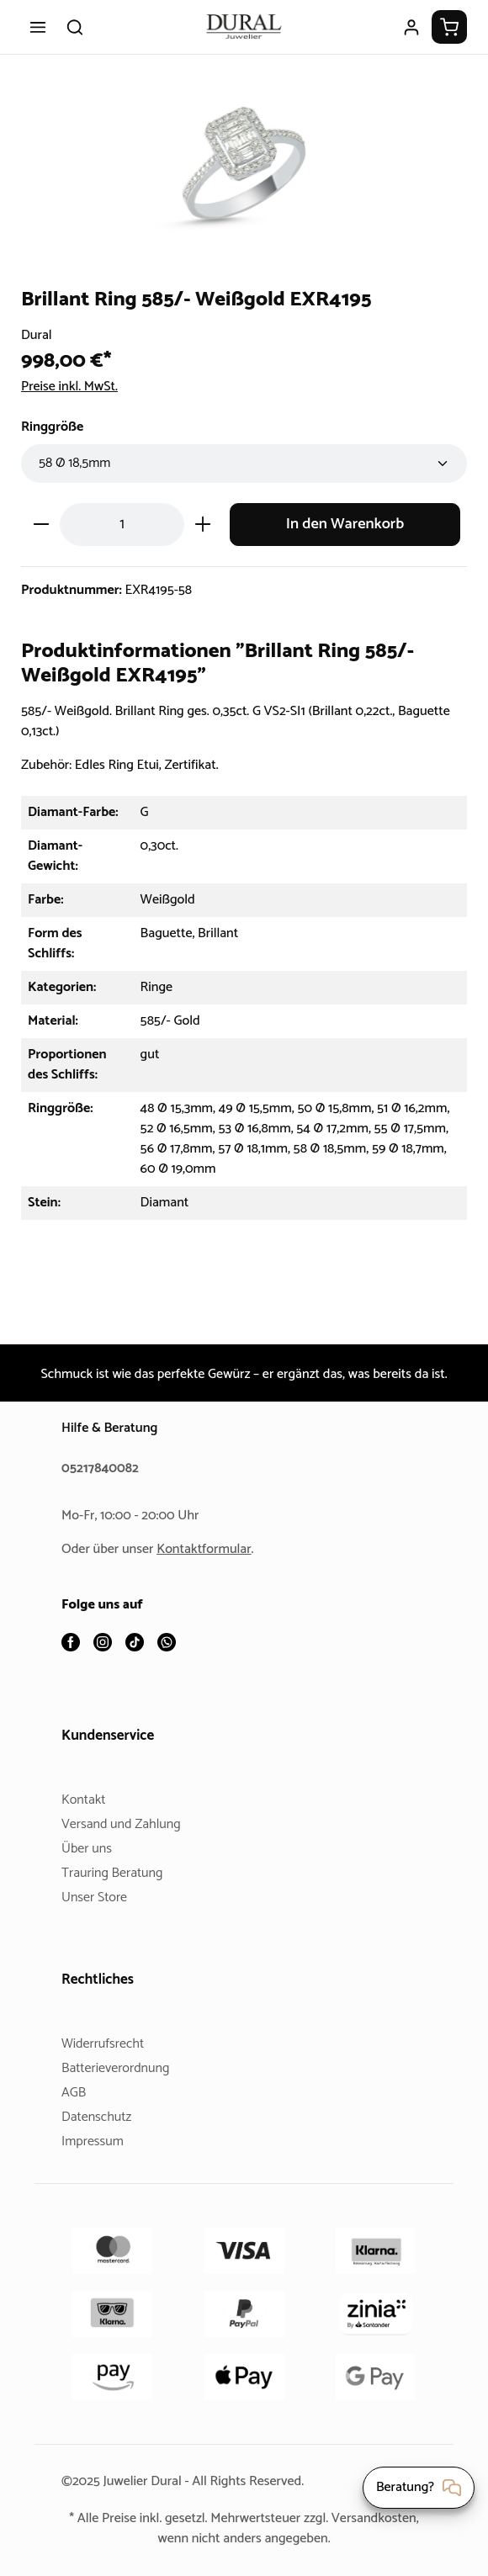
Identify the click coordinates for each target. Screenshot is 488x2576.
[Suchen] (75, 27)
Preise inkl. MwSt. (74, 386)
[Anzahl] (122, 524)
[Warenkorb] (449, 27)
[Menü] (38, 27)
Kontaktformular (210, 1550)
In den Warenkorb (345, 524)
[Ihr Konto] (411, 27)
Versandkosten (148, 2538)
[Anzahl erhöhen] (203, 524)
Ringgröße (54, 427)
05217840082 (102, 1469)
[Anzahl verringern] (41, 524)
